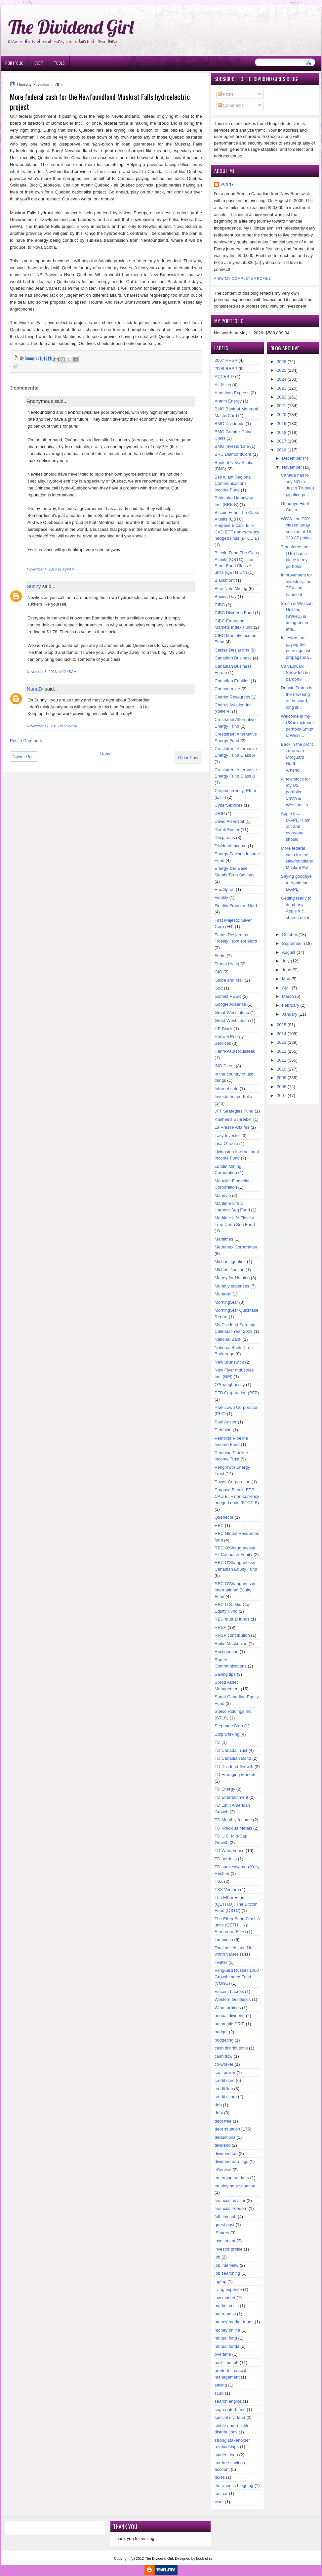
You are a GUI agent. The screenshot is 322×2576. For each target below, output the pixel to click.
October (289, 934)
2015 (281, 1024)
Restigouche (226, 1651)
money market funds (234, 2321)
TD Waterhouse (230, 1850)
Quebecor (224, 1517)
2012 (281, 1051)
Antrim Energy (228, 401)
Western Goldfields (233, 1999)
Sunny (34, 586)
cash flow (223, 2056)
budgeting (224, 2040)
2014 (281, 1033)
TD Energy (225, 1789)
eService (223, 2169)
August (288, 952)
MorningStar (226, 1302)
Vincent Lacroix (229, 1991)
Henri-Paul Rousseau (235, 1051)
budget (221, 2031)
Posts (226, 94)
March (288, 996)
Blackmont (225, 580)
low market (225, 2297)
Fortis (220, 955)
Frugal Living (227, 963)
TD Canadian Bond (233, 1758)
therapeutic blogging (234, 2485)
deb (218, 2104)
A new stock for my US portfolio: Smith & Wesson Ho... (296, 792)
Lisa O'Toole (226, 1143)
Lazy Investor (227, 1135)
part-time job (226, 2362)
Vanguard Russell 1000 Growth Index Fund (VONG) (237, 1977)
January (289, 1014)
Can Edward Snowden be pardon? (295, 673)
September (292, 943)
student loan (226, 2454)
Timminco (224, 1939)
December (292, 458)
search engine (228, 2401)
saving (221, 2385)
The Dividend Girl (71, 26)
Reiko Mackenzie (231, 1643)
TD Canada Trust (231, 1750)
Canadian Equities (232, 680)
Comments (231, 105)
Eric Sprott (225, 889)
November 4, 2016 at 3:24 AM (51, 569)
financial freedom (231, 2208)
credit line (224, 2088)
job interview (226, 2265)
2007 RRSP (226, 360)
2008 (281, 1086)
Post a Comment (26, 740)
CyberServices (229, 805)
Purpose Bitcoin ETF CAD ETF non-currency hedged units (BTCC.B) (237, 1496)
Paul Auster (226, 1421)
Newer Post (24, 756)
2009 (281, 1077)
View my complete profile (242, 278)
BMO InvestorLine (232, 446)
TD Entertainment (231, 1797)
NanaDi (35, 689)
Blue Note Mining (231, 588)
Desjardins (225, 837)
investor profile (229, 2249)
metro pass (225, 2313)
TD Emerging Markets (235, 1774)
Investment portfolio (233, 1096)
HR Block (223, 1028)
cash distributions (231, 2048)
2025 (281, 370)
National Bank (228, 1339)
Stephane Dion (229, 1725)
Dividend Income (231, 845)
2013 (281, 1042)
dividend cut (226, 2153)
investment (225, 2240)
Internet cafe (226, 1088)
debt (219, 2112)
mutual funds (227, 2346)
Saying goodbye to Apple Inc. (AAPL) (296, 883)
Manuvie (223, 1195)
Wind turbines (228, 2007)
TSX (219, 1881)
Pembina (223, 1429)
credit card (225, 2080)
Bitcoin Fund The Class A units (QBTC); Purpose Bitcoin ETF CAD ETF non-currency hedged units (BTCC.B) (237, 525)
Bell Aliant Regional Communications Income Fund (233, 483)
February (290, 1005)
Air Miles (223, 384)
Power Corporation (232, 1481)
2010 (281, 1069)
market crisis (227, 2305)
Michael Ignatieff (230, 1261)
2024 (281, 379)
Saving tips (225, 1674)
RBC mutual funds (232, 1619)
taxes (220, 2477)
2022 (281, 397)
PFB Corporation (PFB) (237, 1392)
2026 (281, 361)
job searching (227, 2273)
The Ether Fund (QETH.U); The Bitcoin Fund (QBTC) (236, 1904)
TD (217, 1742)
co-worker (224, 2064)
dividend (222, 2145)
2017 (281, 441)
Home (106, 753)
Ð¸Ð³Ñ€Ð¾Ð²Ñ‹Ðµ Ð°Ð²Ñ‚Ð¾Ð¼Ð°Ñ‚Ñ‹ (68, 3)
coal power (225, 2072)
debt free (223, 2121)
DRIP (220, 813)
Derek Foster (227, 829)
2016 (281, 449)
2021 (281, 405)
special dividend (230, 2417)
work (219, 2501)
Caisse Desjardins (232, 650)
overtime (223, 2354)
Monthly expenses (232, 1286)
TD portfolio (226, 1858)
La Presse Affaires (232, 1127)
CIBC (220, 604)
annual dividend (230, 2015)
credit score (226, 2096)
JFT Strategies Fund (234, 1111)
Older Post (188, 757)
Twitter (221, 1962)
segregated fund (230, 2409)
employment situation (235, 2185)
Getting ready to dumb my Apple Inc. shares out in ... (296, 911)
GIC (218, 971)
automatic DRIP (230, 2023)
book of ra (204, 2558)
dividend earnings (231, 2161)
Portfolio (14, 63)
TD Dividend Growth (234, 1766)
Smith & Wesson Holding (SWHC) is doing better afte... (297, 616)
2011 (281, 1060)
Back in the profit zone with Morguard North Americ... (297, 757)
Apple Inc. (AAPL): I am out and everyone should (295, 826)
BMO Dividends (229, 423)
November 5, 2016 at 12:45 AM (52, 672)
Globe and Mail (229, 980)
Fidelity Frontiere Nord (236, 905)
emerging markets (232, 2177)
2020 (281, 414)
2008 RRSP (226, 368)
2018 (281, 432)
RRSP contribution (232, 1635)
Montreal (223, 1293)
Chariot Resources (232, 697)
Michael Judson (229, 1269)
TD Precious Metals (233, 1828)
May (286, 978)
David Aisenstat (229, 821)
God (219, 988)
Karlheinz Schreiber (233, 1119)
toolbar (221, 2493)
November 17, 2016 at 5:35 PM (52, 726)
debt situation (227, 2129)
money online (227, 2330)
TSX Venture (227, 1889)
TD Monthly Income (233, 1819)
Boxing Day (225, 596)
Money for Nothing (232, 1277)
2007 (281, 1095)
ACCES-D (224, 376)
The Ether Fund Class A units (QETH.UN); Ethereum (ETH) (237, 1925)
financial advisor (230, 2200)
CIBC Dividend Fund (234, 612)
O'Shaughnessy (230, 1384)
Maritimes (224, 1239)
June (286, 969)
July (286, 960)
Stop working (227, 1734)
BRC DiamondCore (233, 454)
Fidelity (221, 897)
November (292, 467)
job (217, 2257)
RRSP (220, 1627)
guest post (224, 2224)
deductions (225, 2137)
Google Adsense (230, 1004)
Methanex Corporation (236, 1247)
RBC (219, 1525)
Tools (59, 63)
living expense (228, 2289)
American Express (232, 392)
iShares (222, 2232)
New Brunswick (229, 1362)
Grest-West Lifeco (232, 1020)
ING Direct (225, 1065)
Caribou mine (227, 688)
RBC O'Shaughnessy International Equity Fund (235, 1590)
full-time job (225, 2216)
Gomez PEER (228, 996)
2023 (281, 388)
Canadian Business (233, 657)
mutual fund (226, 2338)
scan (219, 2393)
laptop (220, 2281)
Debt (38, 63)
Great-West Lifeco (232, 1012)
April (286, 987)
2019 (281, 423)
